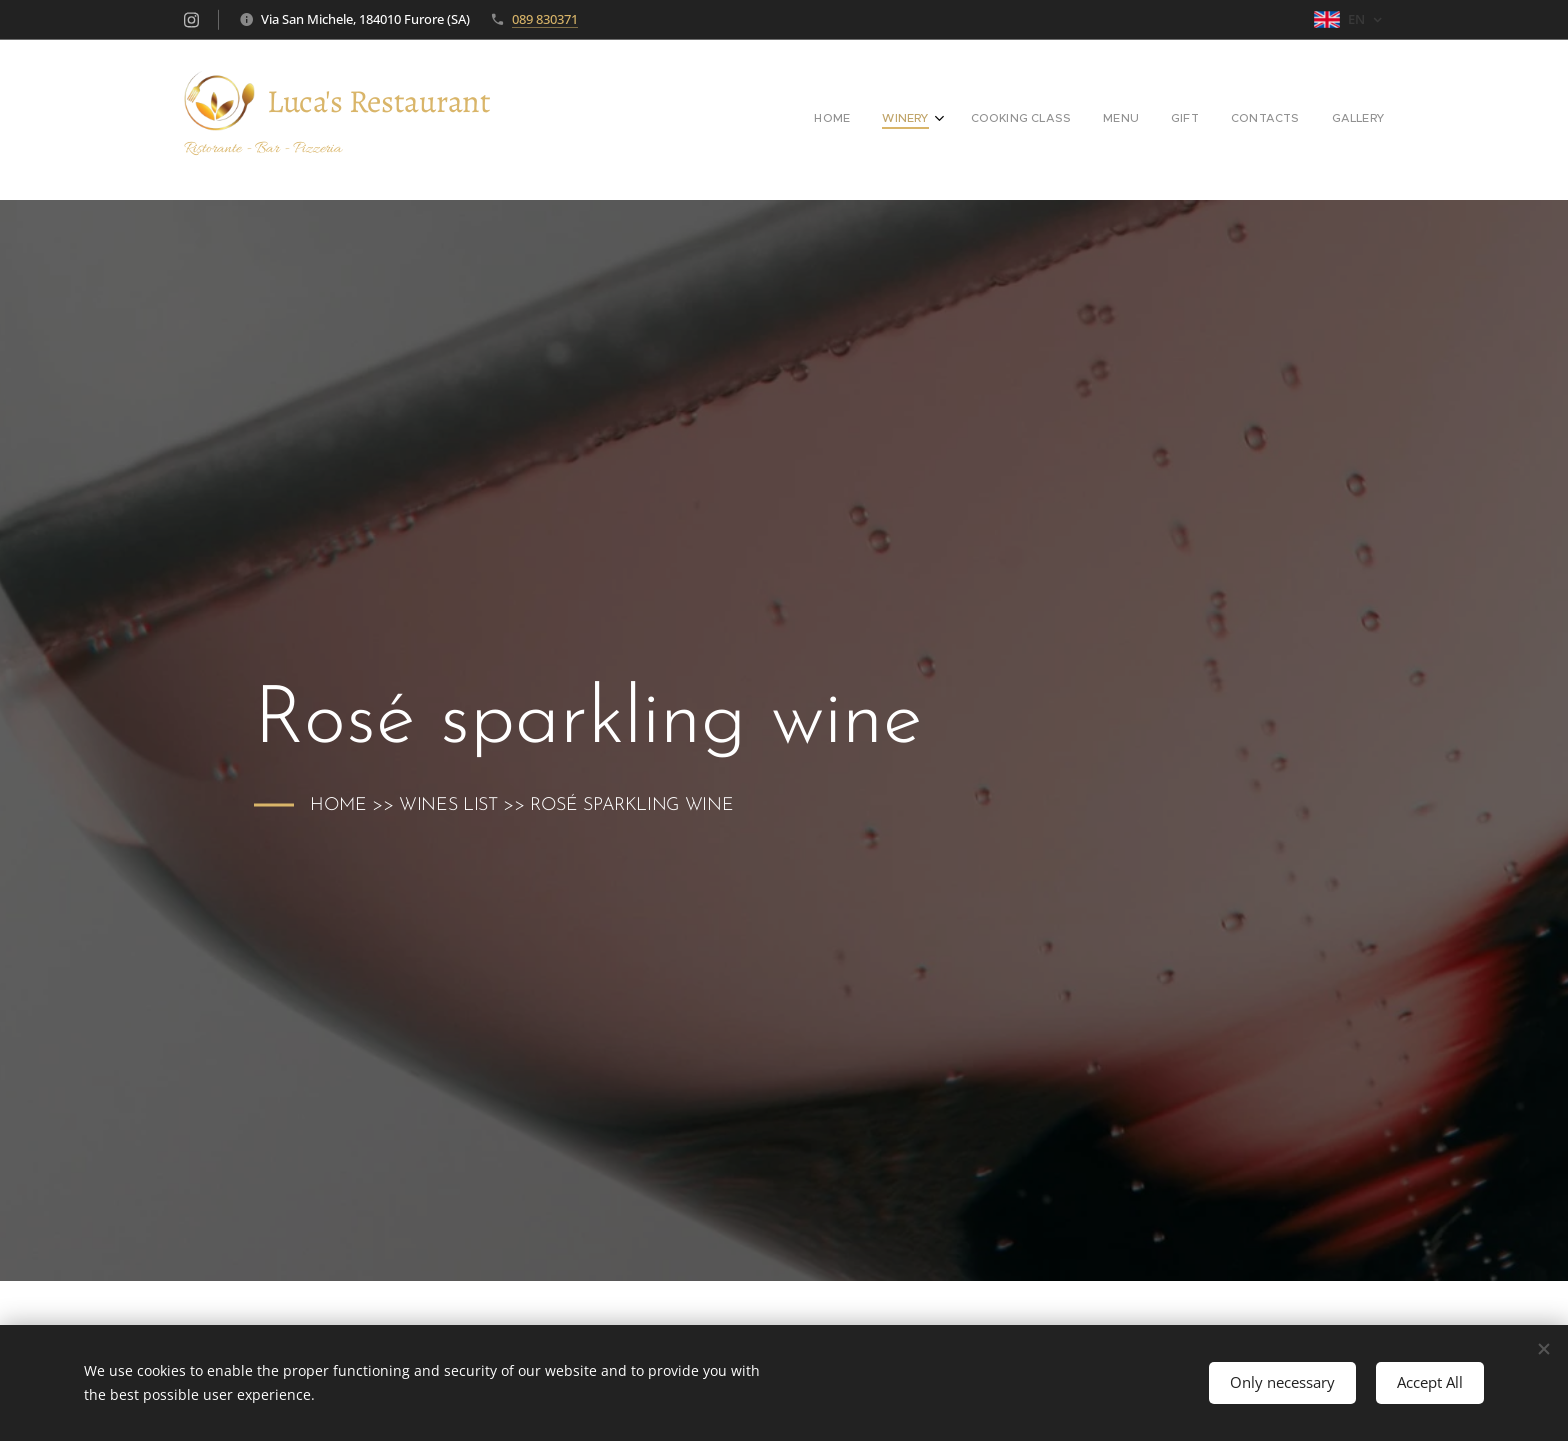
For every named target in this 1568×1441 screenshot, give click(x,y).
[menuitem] (1187, 120)
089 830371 (545, 19)
